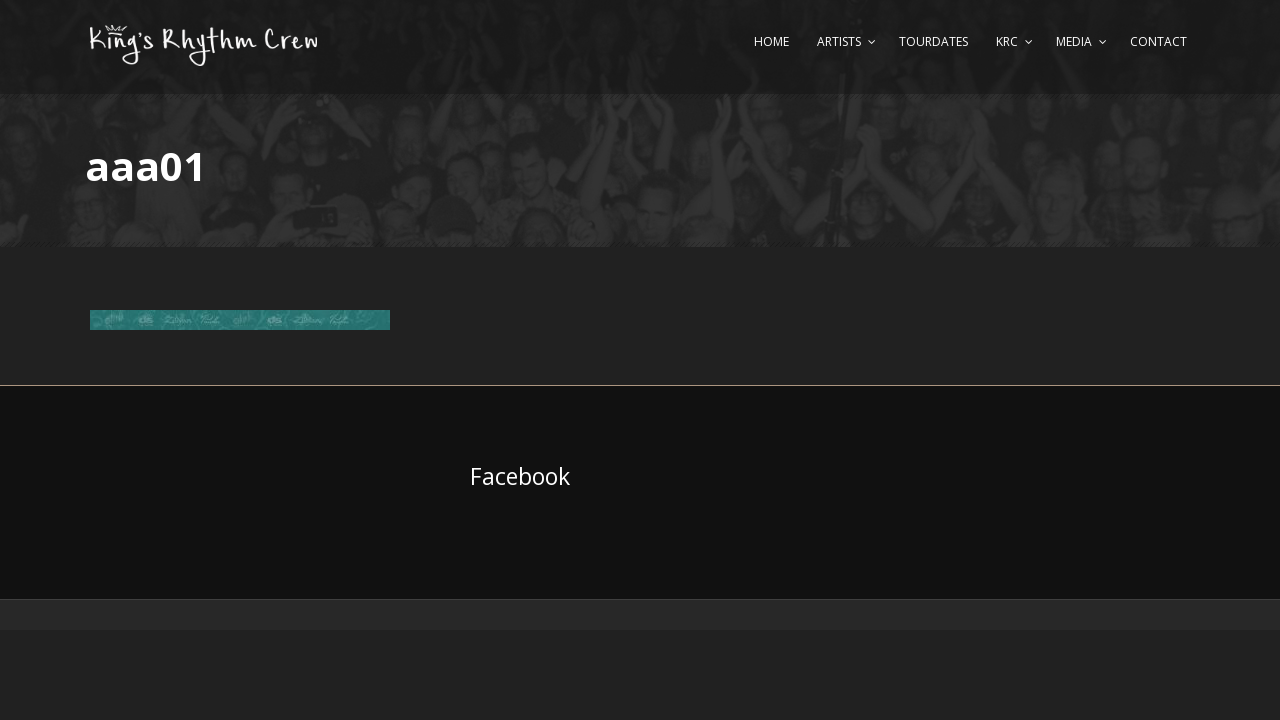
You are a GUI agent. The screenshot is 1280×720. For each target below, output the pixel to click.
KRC (1007, 41)
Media (1074, 41)
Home (771, 41)
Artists (839, 41)
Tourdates (933, 41)
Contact (1158, 41)
